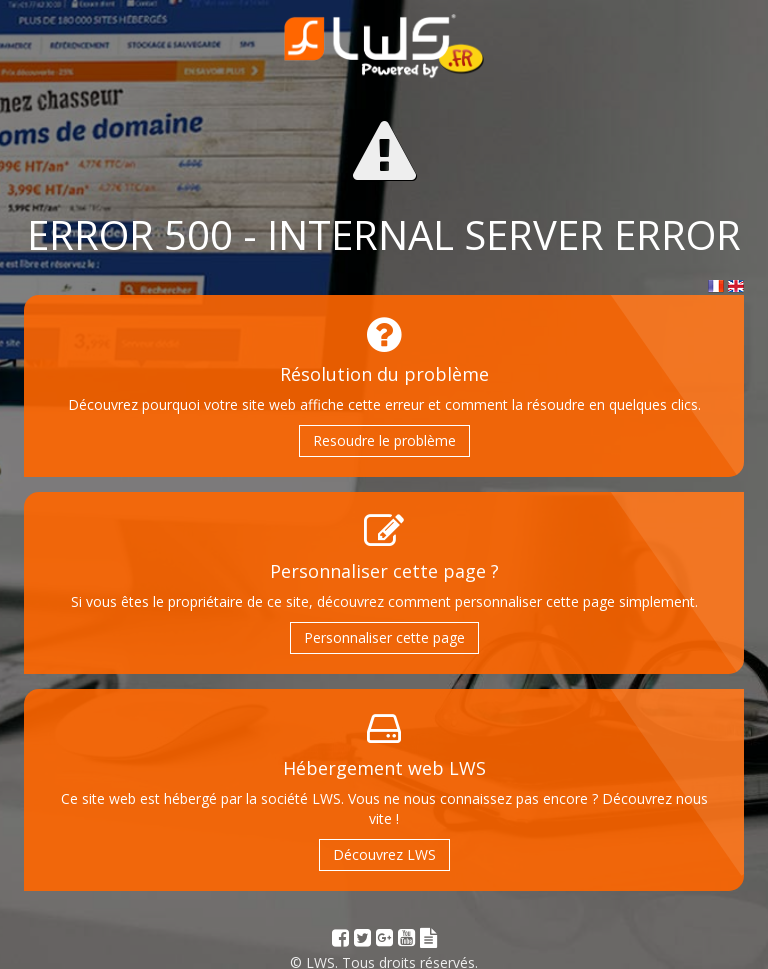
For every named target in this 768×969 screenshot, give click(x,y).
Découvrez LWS (384, 854)
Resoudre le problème (384, 440)
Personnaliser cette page (384, 637)
